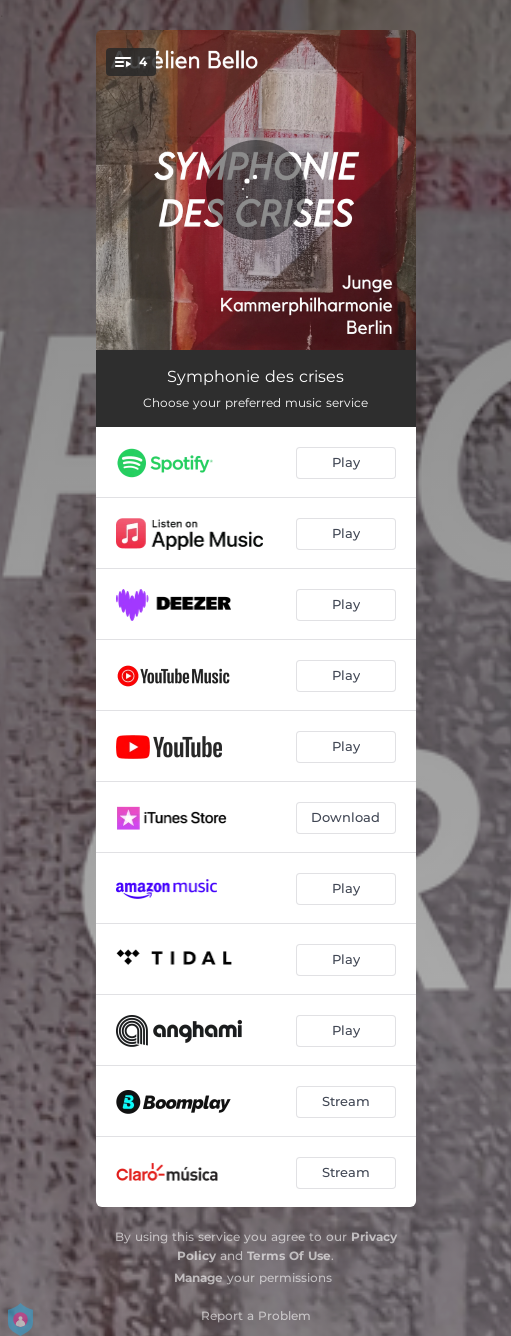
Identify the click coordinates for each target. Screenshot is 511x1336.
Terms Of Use (289, 1255)
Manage (198, 1277)
